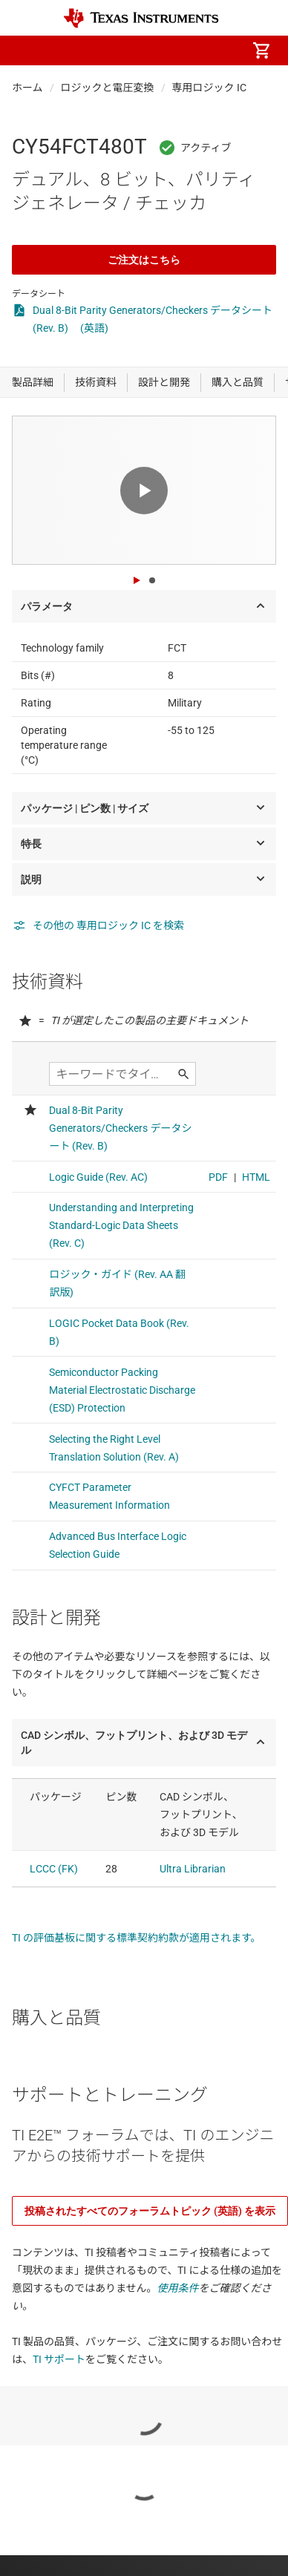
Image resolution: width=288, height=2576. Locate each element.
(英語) (94, 328)
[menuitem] (136, 50)
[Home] (141, 18)
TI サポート (59, 2359)
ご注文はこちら (144, 260)
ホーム (27, 88)
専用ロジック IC (209, 88)
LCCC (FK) (54, 1869)
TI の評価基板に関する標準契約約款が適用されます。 (136, 1938)
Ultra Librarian (193, 1869)
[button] (27, 50)
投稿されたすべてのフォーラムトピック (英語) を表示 (149, 2211)
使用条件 (178, 2288)
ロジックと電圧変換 (107, 88)
